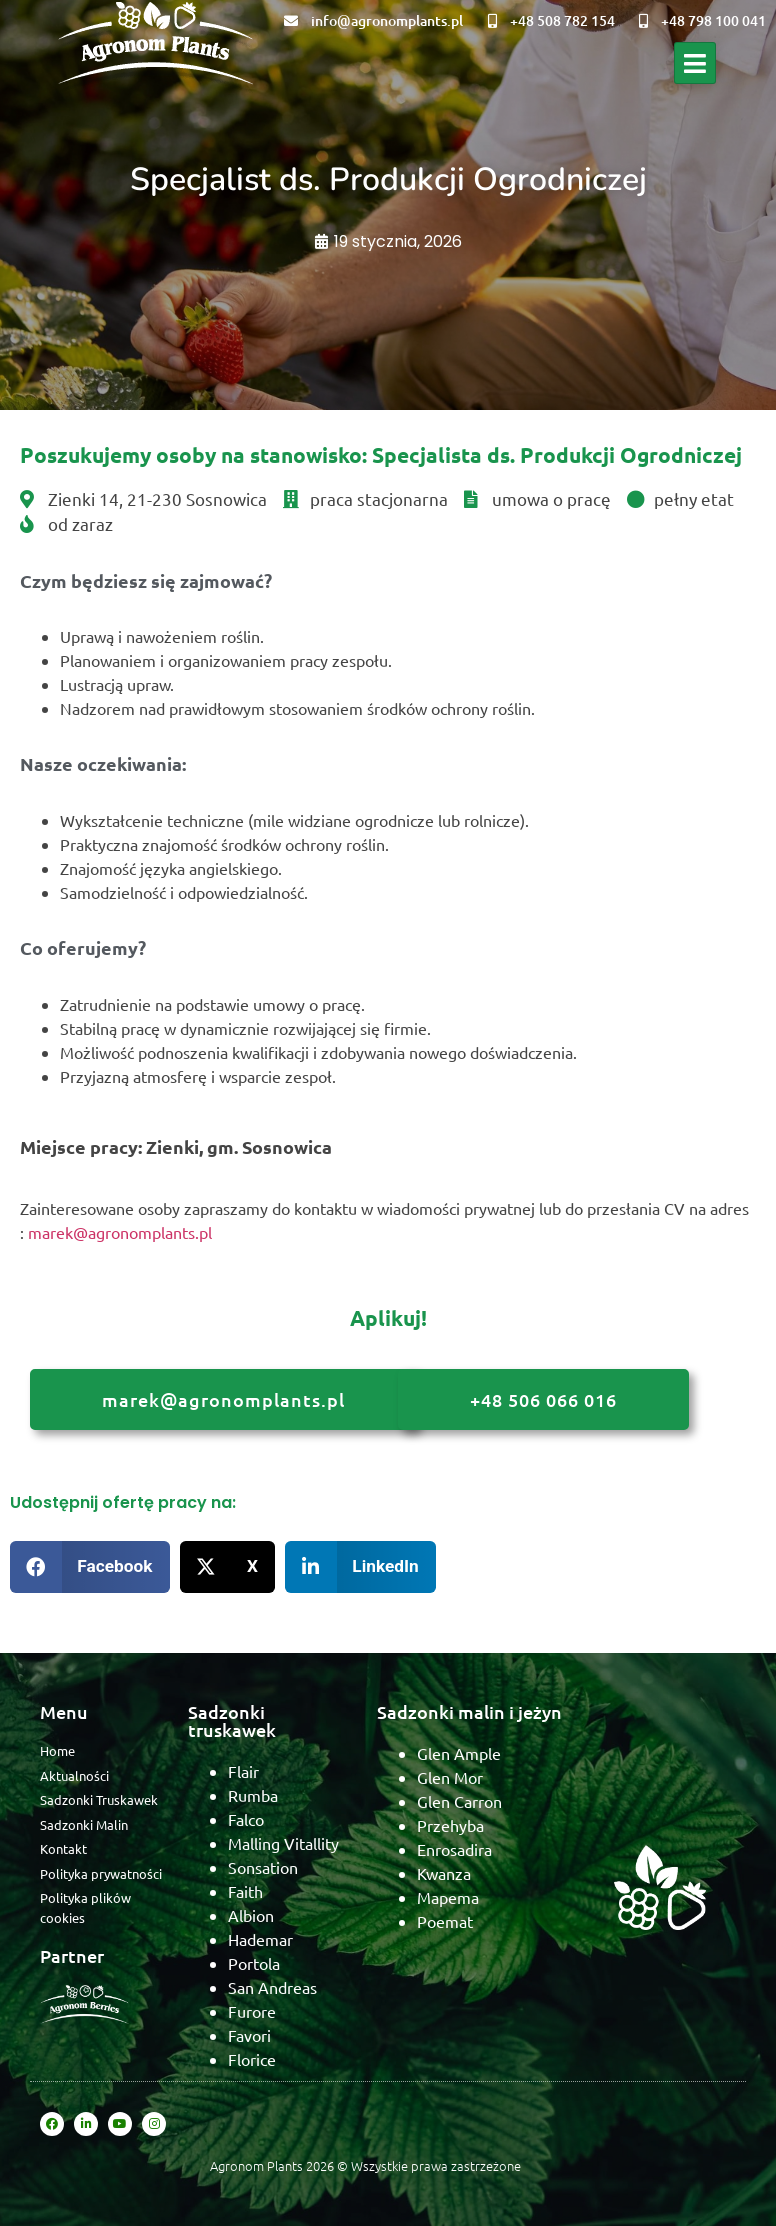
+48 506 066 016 (543, 1399)
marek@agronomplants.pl (120, 1232)
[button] (90, 1567)
